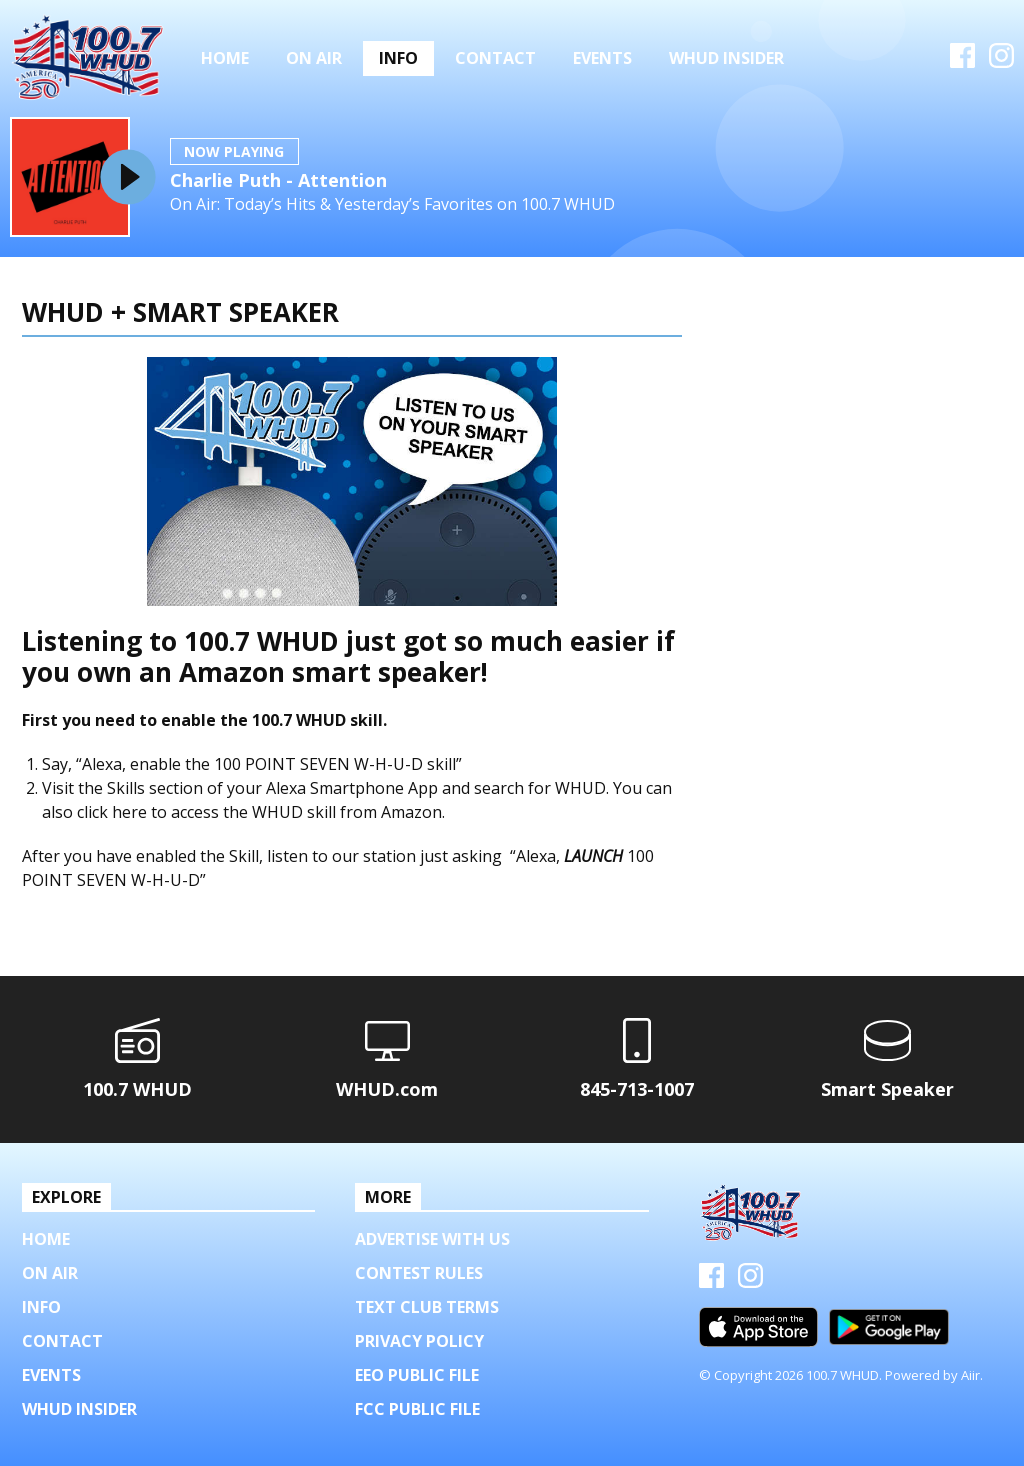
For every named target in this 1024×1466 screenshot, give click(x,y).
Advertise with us (432, 1239)
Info (398, 58)
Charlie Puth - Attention (278, 180)
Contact (495, 58)
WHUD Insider (726, 58)
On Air (314, 58)
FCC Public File (417, 1409)
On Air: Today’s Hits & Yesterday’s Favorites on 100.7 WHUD (392, 204)
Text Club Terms (427, 1307)
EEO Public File (417, 1375)
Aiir (970, 1375)
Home (225, 58)
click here (112, 812)
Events (602, 58)
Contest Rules (419, 1273)
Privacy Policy (419, 1341)
